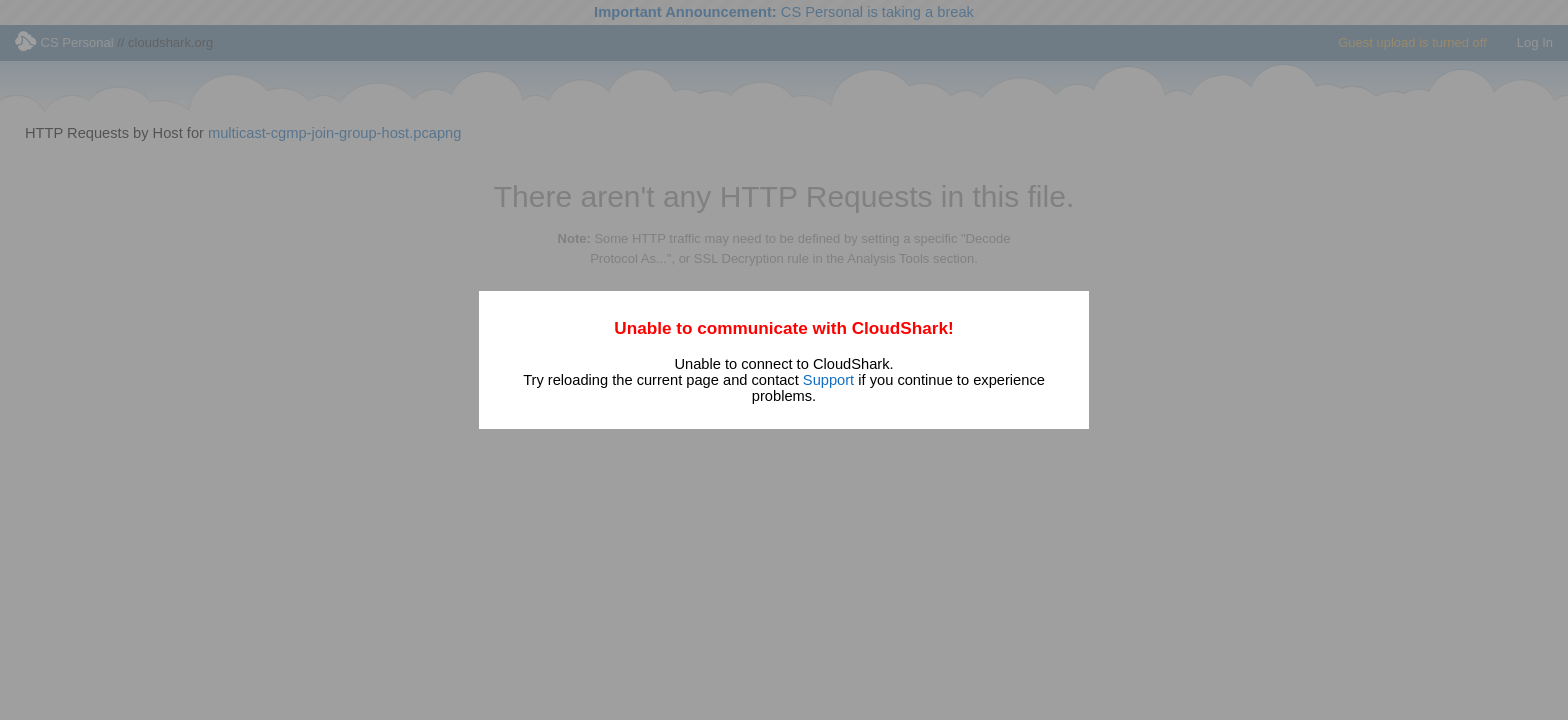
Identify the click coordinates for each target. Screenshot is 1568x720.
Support (828, 380)
